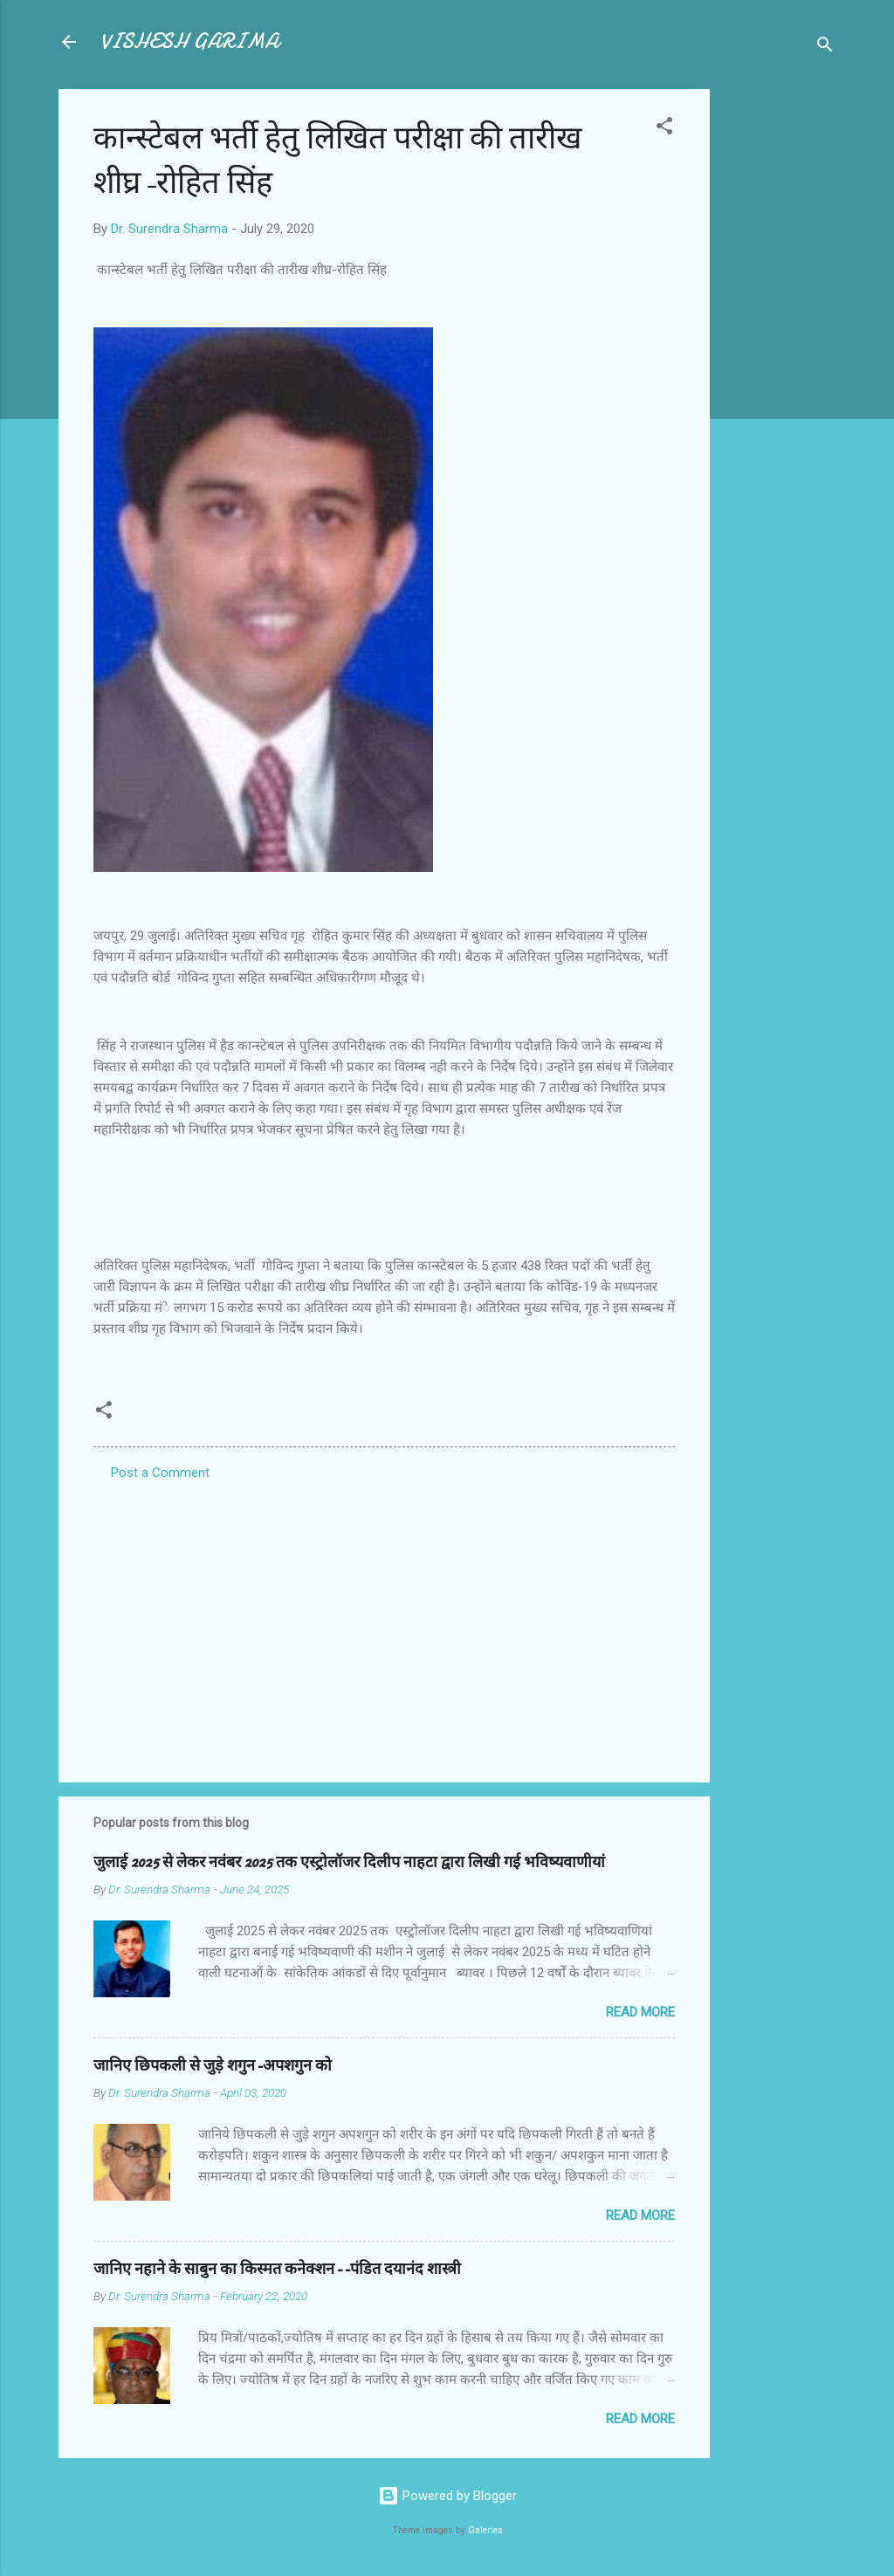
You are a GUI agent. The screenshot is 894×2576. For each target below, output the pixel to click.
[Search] (825, 47)
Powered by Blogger (447, 2496)
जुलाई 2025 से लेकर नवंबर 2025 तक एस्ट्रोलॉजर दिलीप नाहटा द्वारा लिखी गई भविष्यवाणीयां (349, 1862)
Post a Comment (160, 1472)
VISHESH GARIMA (189, 41)
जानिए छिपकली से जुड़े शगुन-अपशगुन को (212, 2066)
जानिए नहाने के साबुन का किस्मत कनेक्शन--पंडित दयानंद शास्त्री (277, 2269)
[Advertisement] (780, 351)
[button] (664, 128)
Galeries (485, 2530)
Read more (640, 2012)
